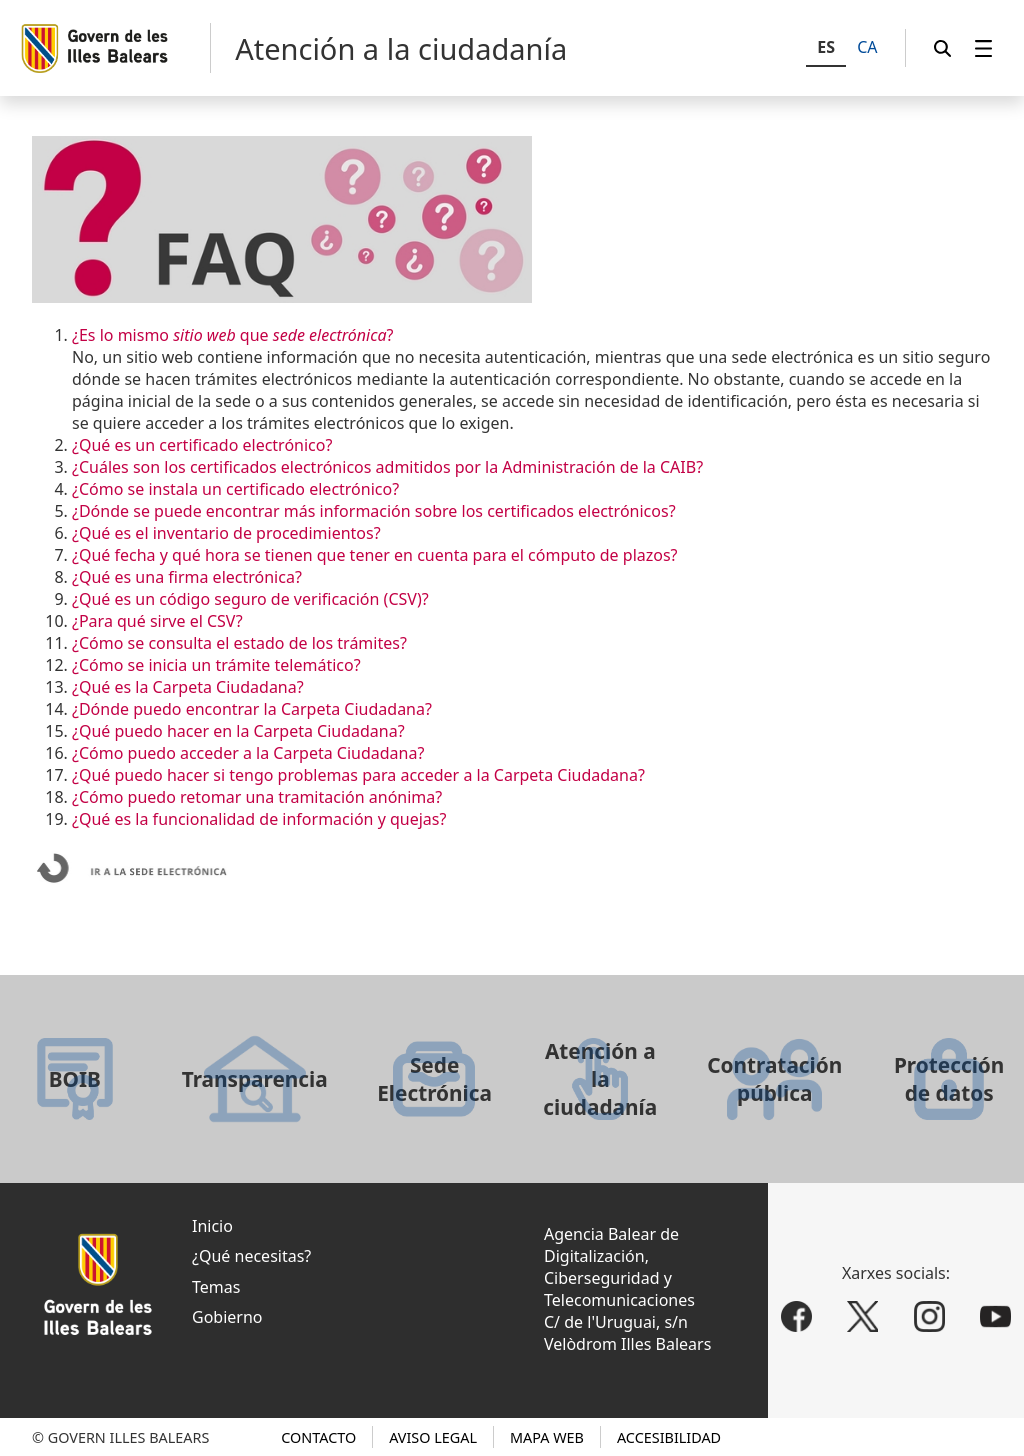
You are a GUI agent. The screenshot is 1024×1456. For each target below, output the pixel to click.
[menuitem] (984, 48)
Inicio (212, 1226)
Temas (216, 1287)
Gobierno (227, 1317)
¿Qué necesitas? (251, 1256)
